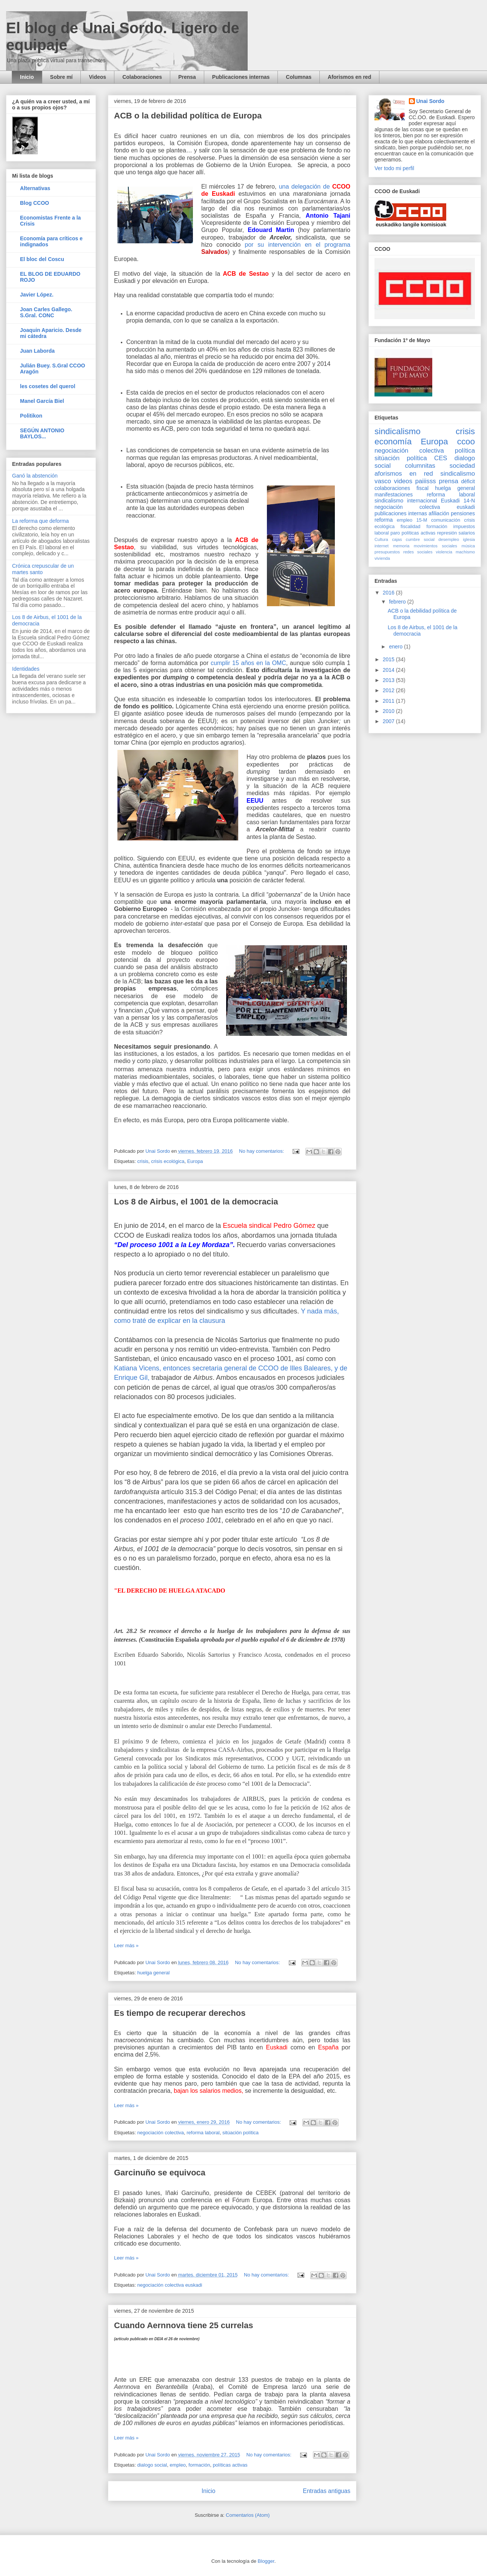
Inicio (27, 77)
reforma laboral (202, 2132)
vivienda (382, 558)
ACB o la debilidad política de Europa (188, 115)
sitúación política (240, 2132)
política (465, 450)
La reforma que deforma (40, 521)
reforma (383, 520)
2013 (389, 680)
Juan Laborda (37, 351)
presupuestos (387, 552)
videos (403, 481)
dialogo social (152, 2465)
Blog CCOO (34, 203)
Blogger (266, 2561)
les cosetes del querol (47, 386)
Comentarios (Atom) (248, 2515)
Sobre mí (61, 77)
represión (447, 533)
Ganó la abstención (35, 476)
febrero (398, 602)
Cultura (381, 539)
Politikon (31, 416)
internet (381, 546)
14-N (469, 501)
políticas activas (230, 2465)
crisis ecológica (167, 1161)
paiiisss (425, 481)
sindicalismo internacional (405, 501)
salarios (467, 533)
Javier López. (37, 295)
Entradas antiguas (326, 2491)
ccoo (466, 441)
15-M (421, 520)
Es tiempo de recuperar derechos (179, 2013)
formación (199, 2465)
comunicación (445, 520)
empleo (178, 2465)
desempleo (448, 539)
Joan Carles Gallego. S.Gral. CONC (46, 312)
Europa (195, 1161)
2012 (389, 690)
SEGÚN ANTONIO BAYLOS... (42, 433)
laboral (381, 533)
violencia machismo (455, 552)
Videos (97, 77)
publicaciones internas (400, 513)
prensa (448, 481)
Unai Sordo (430, 101)
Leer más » (126, 1945)
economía (392, 441)
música (468, 546)
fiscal (422, 488)
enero (396, 647)
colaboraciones (392, 488)
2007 (389, 721)
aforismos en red (403, 473)
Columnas (298, 77)
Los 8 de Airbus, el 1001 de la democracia (196, 1201)
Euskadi (450, 501)
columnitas (420, 465)
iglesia (469, 539)
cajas (397, 539)
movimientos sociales (435, 546)
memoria (401, 546)
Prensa (187, 77)
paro (395, 533)
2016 (389, 593)
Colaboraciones (142, 77)
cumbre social (420, 539)
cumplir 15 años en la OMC (248, 663)
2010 (389, 711)
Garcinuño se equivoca (159, 2172)
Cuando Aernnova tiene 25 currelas (183, 2325)
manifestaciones (393, 495)
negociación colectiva (160, 2132)
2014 (389, 670)
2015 (389, 659)
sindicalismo (397, 431)
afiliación (438, 513)
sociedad (462, 465)
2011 (389, 701)
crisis (142, 1161)
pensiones (463, 513)
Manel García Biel (42, 401)
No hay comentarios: (262, 1151)
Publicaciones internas (241, 77)
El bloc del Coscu (42, 259)
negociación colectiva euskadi (169, 2285)
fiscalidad (411, 526)
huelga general (153, 1972)
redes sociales (417, 552)
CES (440, 458)
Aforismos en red (349, 77)
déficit (468, 481)
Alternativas (35, 188)
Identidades (25, 669)
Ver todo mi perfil (394, 168)
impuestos (464, 526)
